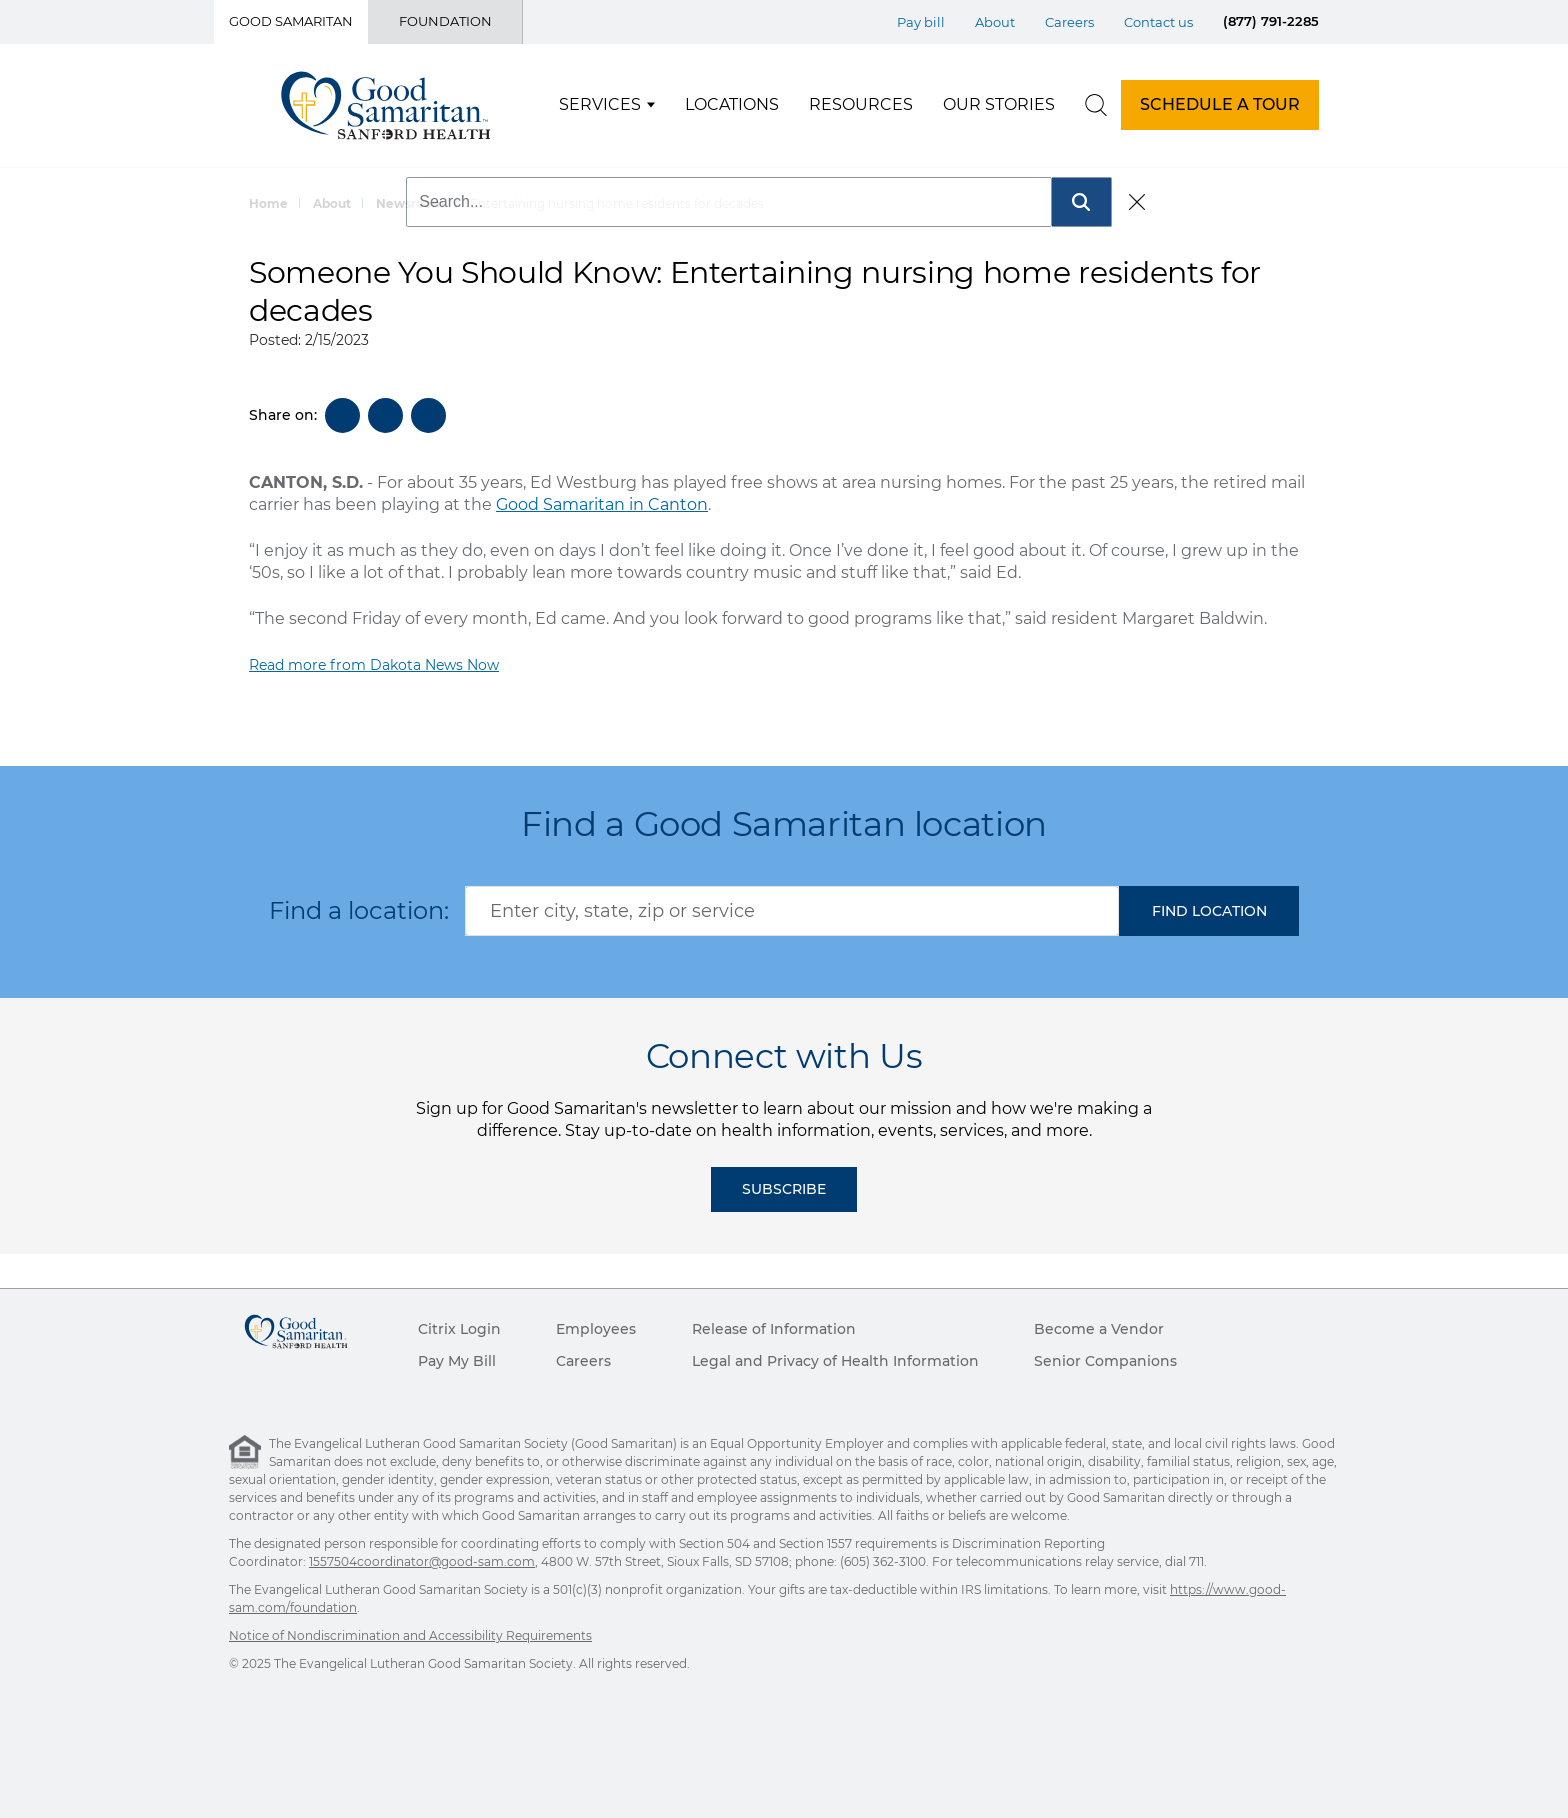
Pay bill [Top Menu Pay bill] (921, 22)
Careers (583, 1361)
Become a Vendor (1099, 1329)
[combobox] (792, 911)
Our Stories (999, 104)
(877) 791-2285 (1271, 21)
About (332, 203)
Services (600, 104)
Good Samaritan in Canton (602, 504)
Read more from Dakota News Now (374, 665)
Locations (732, 104)
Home (268, 203)
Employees (596, 1329)
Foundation (445, 21)
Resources (861, 104)
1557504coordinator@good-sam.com (422, 1561)
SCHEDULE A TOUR (1220, 104)
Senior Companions (1105, 1361)
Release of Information (774, 1329)
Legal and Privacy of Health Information (835, 1361)
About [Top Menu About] (995, 22)
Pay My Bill (457, 1361)
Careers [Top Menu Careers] (1069, 22)
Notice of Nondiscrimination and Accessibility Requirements (410, 1635)
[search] (1096, 105)
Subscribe (784, 1189)
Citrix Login (459, 1329)
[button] (1209, 911)
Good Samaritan (291, 21)
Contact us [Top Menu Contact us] (1158, 22)
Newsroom (410, 203)
